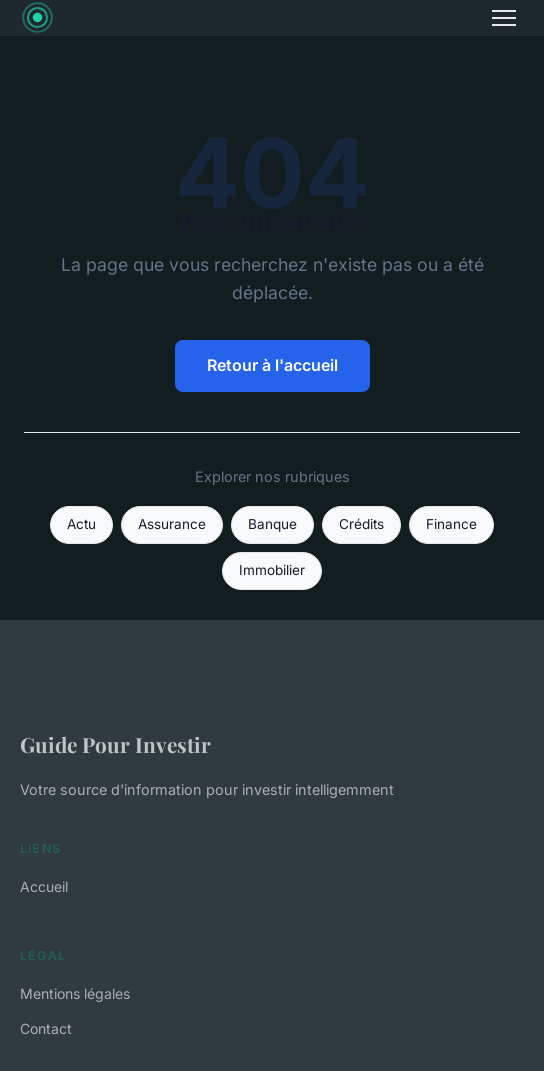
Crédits (361, 524)
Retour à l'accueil (272, 365)
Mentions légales (75, 993)
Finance (451, 524)
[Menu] (504, 18)
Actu (81, 524)
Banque (272, 524)
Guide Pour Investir (115, 744)
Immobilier (272, 570)
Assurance (172, 524)
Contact (46, 1028)
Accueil (44, 886)
